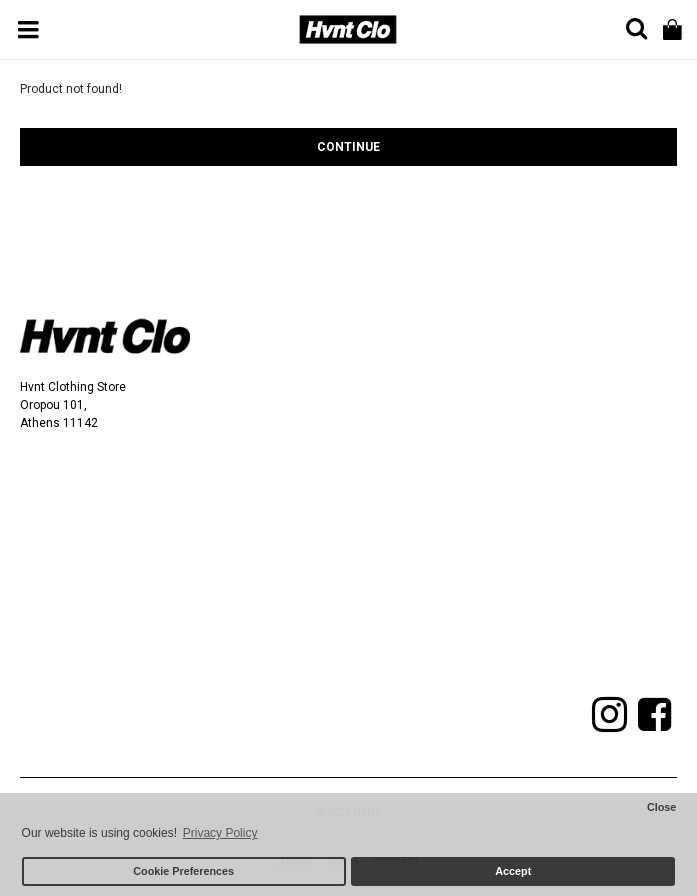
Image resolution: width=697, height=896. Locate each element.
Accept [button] (513, 871)
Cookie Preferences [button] (183, 871)
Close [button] (661, 807)
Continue (348, 147)
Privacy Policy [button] (220, 833)
